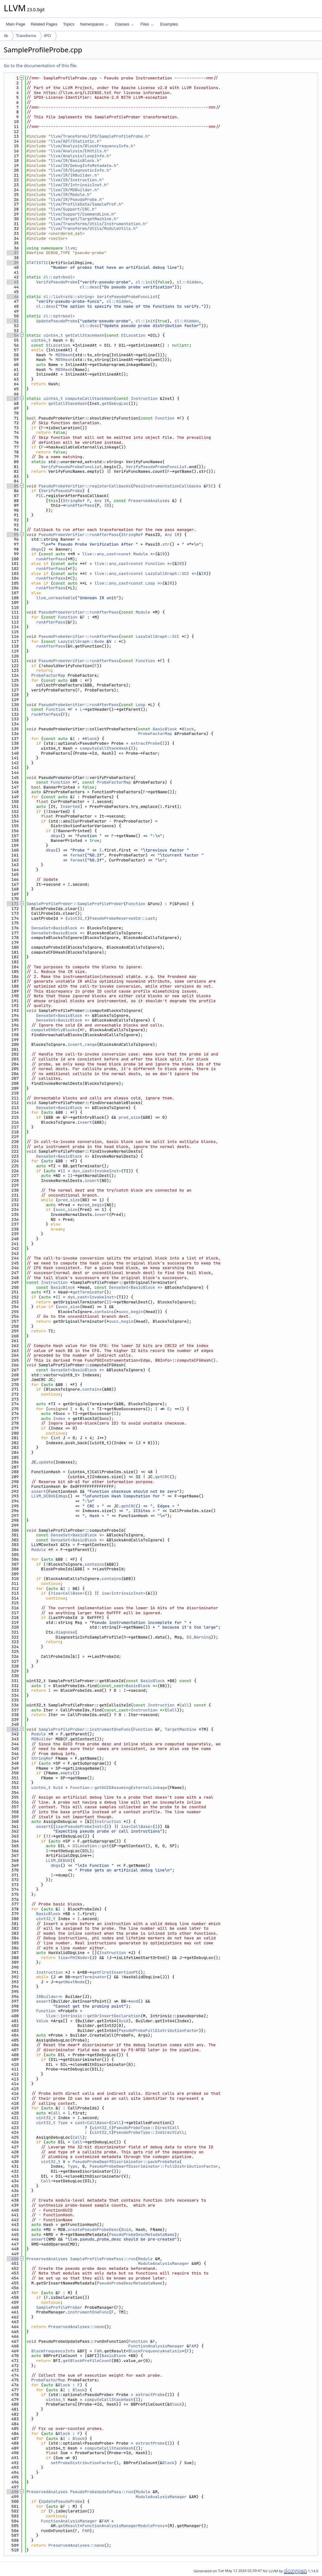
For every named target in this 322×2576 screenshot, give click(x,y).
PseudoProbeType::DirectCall (147, 2127)
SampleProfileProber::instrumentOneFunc (85, 1729)
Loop (140, 704)
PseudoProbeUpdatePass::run (101, 2491)
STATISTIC (37, 262)
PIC (209, 486)
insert (84, 1122)
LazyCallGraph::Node (81, 641)
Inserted (70, 806)
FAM (192, 2346)
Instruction (144, 398)
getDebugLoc (115, 403)
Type (63, 2122)
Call (184, 1705)
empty (66, 1773)
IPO (47, 35)
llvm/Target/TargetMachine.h (83, 218)
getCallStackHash (84, 335)
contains (104, 1311)
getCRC (162, 1476)
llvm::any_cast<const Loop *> (128, 583)
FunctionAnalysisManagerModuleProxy (123, 2525)
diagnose (65, 1632)
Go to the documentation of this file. (40, 66)
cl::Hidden (189, 282)
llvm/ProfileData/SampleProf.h (86, 204)
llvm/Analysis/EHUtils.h (78, 151)
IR (106, 500)
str (166, 544)
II (62, 1171)
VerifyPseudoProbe (56, 282)
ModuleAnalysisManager (163, 2263)
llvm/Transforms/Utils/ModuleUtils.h (93, 228)
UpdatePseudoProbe (56, 321)
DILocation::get (90, 1845)
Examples (169, 24)
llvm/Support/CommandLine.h (82, 214)
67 (13, 398)
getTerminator (88, 1292)
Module (143, 612)
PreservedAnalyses (149, 500)
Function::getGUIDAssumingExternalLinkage (118, 1787)
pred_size (129, 1117)
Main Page (15, 24)
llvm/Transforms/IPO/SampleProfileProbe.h (99, 136)
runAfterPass (80, 505)
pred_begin (92, 1204)
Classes (124, 24)
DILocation (133, 335)
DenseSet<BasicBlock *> (58, 928)
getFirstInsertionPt (115, 1972)
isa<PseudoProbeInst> (80, 1826)
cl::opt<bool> (59, 277)
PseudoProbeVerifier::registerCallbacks (85, 486)
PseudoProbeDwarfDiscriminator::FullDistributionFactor (154, 2166)
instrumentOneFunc (88, 2312)
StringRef (74, 500)
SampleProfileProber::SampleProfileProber (75, 903)
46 (13, 296)
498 (13, 2491)
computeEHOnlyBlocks (54, 1029)
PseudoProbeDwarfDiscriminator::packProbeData (125, 2161)
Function (164, 418)
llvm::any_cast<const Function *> (133, 563)
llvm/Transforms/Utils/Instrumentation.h (98, 223)
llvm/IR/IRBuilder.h (74, 175)
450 (13, 2258)
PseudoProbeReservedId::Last (122, 918)
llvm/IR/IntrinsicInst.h (78, 184)
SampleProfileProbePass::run (103, 2258)
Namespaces (94, 24)
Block (188, 729)
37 (13, 252)
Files (147, 24)
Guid (58, 1787)
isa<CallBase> (69, 1593)
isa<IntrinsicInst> (123, 1593)
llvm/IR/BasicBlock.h (75, 160)
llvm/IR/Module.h (70, 194)
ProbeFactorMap (48, 675)
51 (13, 321)
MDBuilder (42, 1739)
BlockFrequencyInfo (53, 2351)
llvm (70, 248)
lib (6, 35)
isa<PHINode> (75, 1957)
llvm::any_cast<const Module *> (118, 554)
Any (97, 500)
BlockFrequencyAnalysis (155, 2351)
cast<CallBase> (92, 2122)
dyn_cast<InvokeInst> (96, 1171)
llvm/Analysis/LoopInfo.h (80, 156)
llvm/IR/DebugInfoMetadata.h (83, 165)
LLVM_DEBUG (43, 1496)
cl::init (145, 282)
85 (13, 486)
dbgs (36, 549)
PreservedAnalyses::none (76, 2326)
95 (13, 534)
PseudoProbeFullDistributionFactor (158, 2030)
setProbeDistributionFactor (82, 2462)
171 (13, 903)
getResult (69, 2525)
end (134, 2001)
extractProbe (145, 743)
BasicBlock (165, 729)
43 (13, 282)
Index (59, 1418)
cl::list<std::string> (69, 296)
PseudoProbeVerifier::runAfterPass (79, 534)
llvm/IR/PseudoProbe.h (76, 199)
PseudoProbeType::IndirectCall (149, 2132)
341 (13, 1729)
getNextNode (71, 1982)
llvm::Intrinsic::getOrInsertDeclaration (93, 2016)
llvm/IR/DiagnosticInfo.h (80, 170)
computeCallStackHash (89, 398)
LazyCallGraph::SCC (157, 636)
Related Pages (44, 24)
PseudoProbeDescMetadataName (142, 2234)
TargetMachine (180, 1729)
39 (13, 262)
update (46, 1462)
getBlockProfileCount (87, 2360)
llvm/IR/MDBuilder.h (74, 189)
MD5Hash (64, 355)
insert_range (82, 1044)
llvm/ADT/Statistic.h (75, 141)
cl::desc (89, 287)
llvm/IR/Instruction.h (76, 180)
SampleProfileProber (59, 2307)
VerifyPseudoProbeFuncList (127, 296)
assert (38, 1491)
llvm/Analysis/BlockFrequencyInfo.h (92, 146)
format (77, 855)
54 (13, 335)
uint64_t (53, 335)
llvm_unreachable (55, 597)
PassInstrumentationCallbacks (167, 486)
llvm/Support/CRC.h (72, 209)
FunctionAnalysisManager (156, 2346)
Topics (68, 24)
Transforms (26, 35)
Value (42, 2020)
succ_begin (131, 1311)
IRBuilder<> (49, 1996)
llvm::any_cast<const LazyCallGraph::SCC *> (146, 573)
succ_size (66, 1209)
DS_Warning (199, 1637)
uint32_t (77, 918)
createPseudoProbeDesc (93, 2229)
